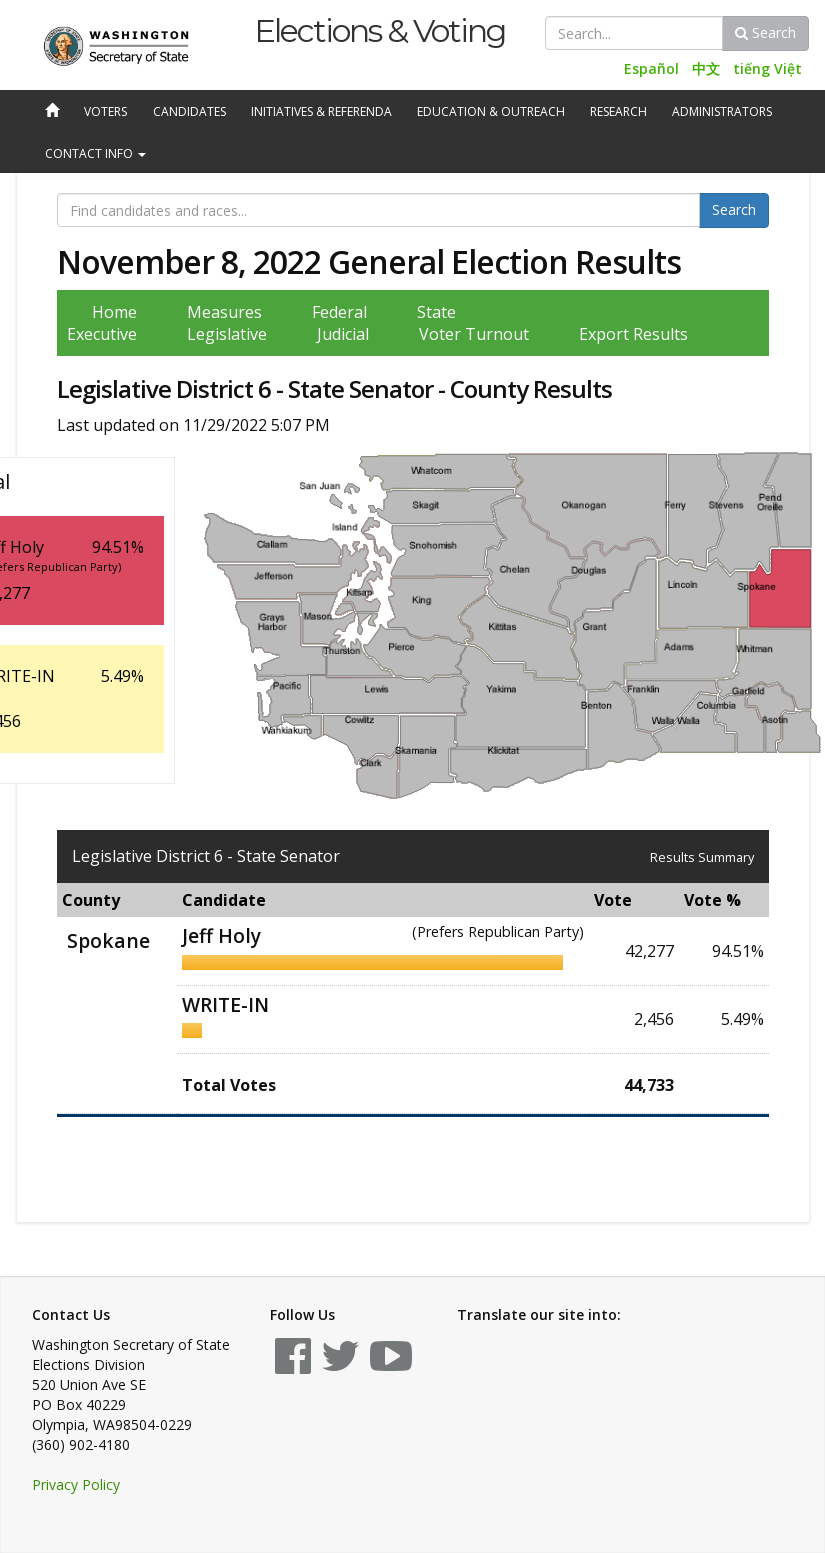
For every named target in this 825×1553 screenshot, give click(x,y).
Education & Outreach (491, 111)
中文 (706, 68)
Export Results (633, 334)
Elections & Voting (379, 30)
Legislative (227, 334)
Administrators (722, 111)
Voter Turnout (474, 334)
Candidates (189, 111)
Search (765, 32)
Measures (224, 312)
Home (114, 312)
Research (618, 111)
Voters (105, 111)
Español (651, 68)
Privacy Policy (76, 1484)
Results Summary (702, 857)
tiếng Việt (767, 68)
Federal (339, 312)
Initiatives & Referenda (321, 111)
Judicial (343, 334)
